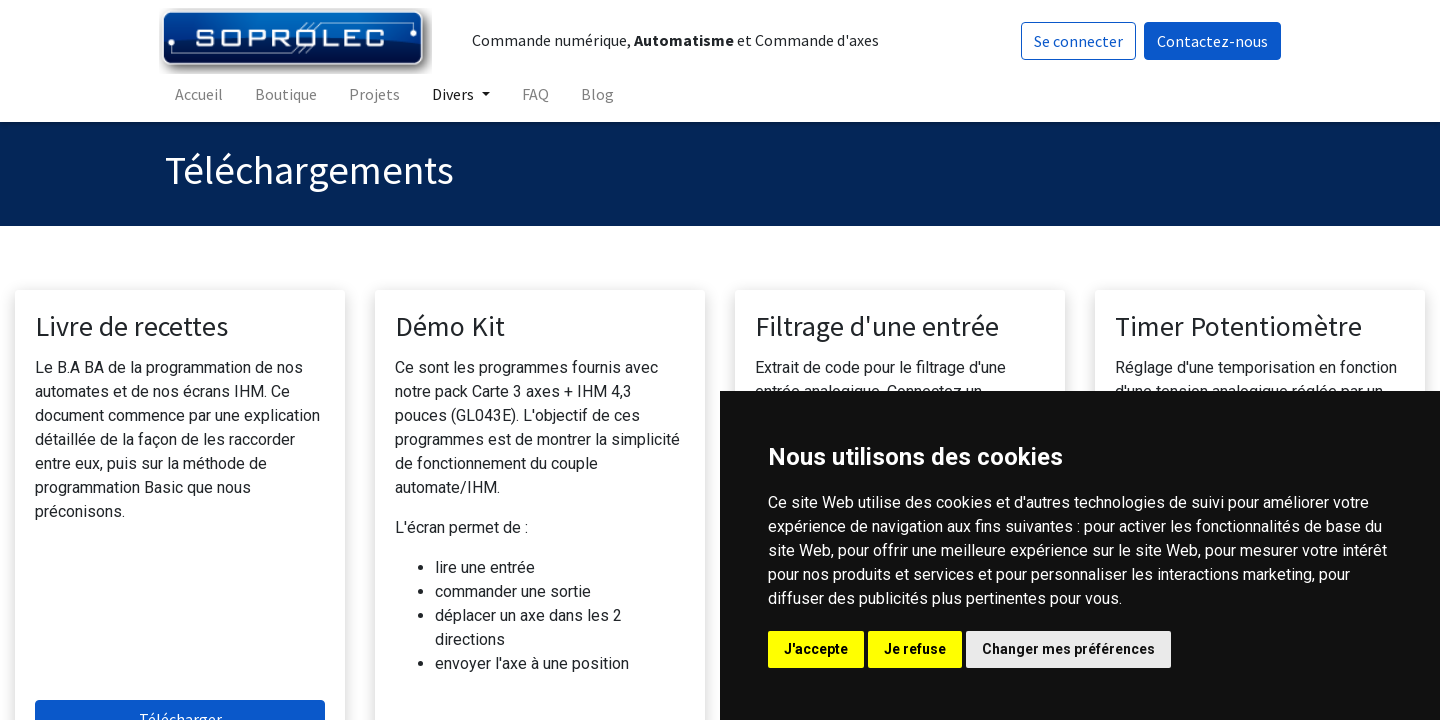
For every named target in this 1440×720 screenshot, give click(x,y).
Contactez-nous (1206, 41)
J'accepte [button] (816, 649)
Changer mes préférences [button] (1068, 649)
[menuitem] (205, 94)
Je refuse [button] (915, 649)
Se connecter (1072, 41)
